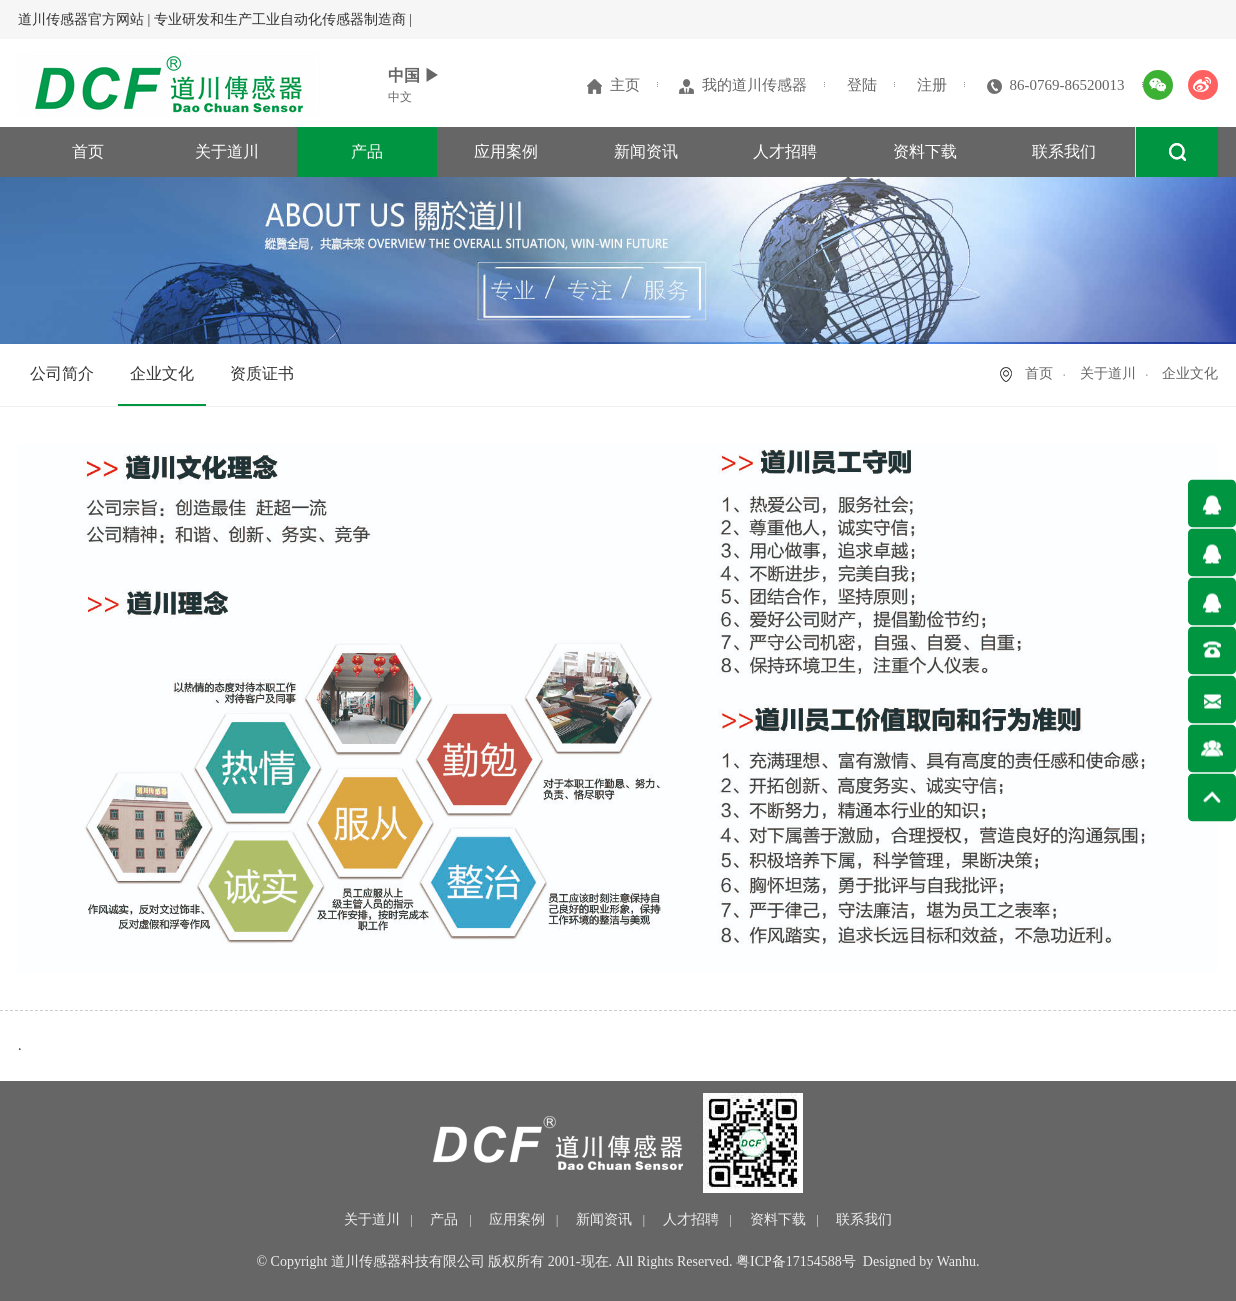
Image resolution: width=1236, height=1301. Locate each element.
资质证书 (262, 373)
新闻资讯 (646, 151)
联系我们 (1064, 151)
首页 (88, 151)
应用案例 (506, 151)
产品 (367, 151)
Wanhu (956, 1261)
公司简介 (62, 373)
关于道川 (227, 151)
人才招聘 (785, 151)
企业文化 (162, 373)
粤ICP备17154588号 (796, 1261)
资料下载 (925, 151)
